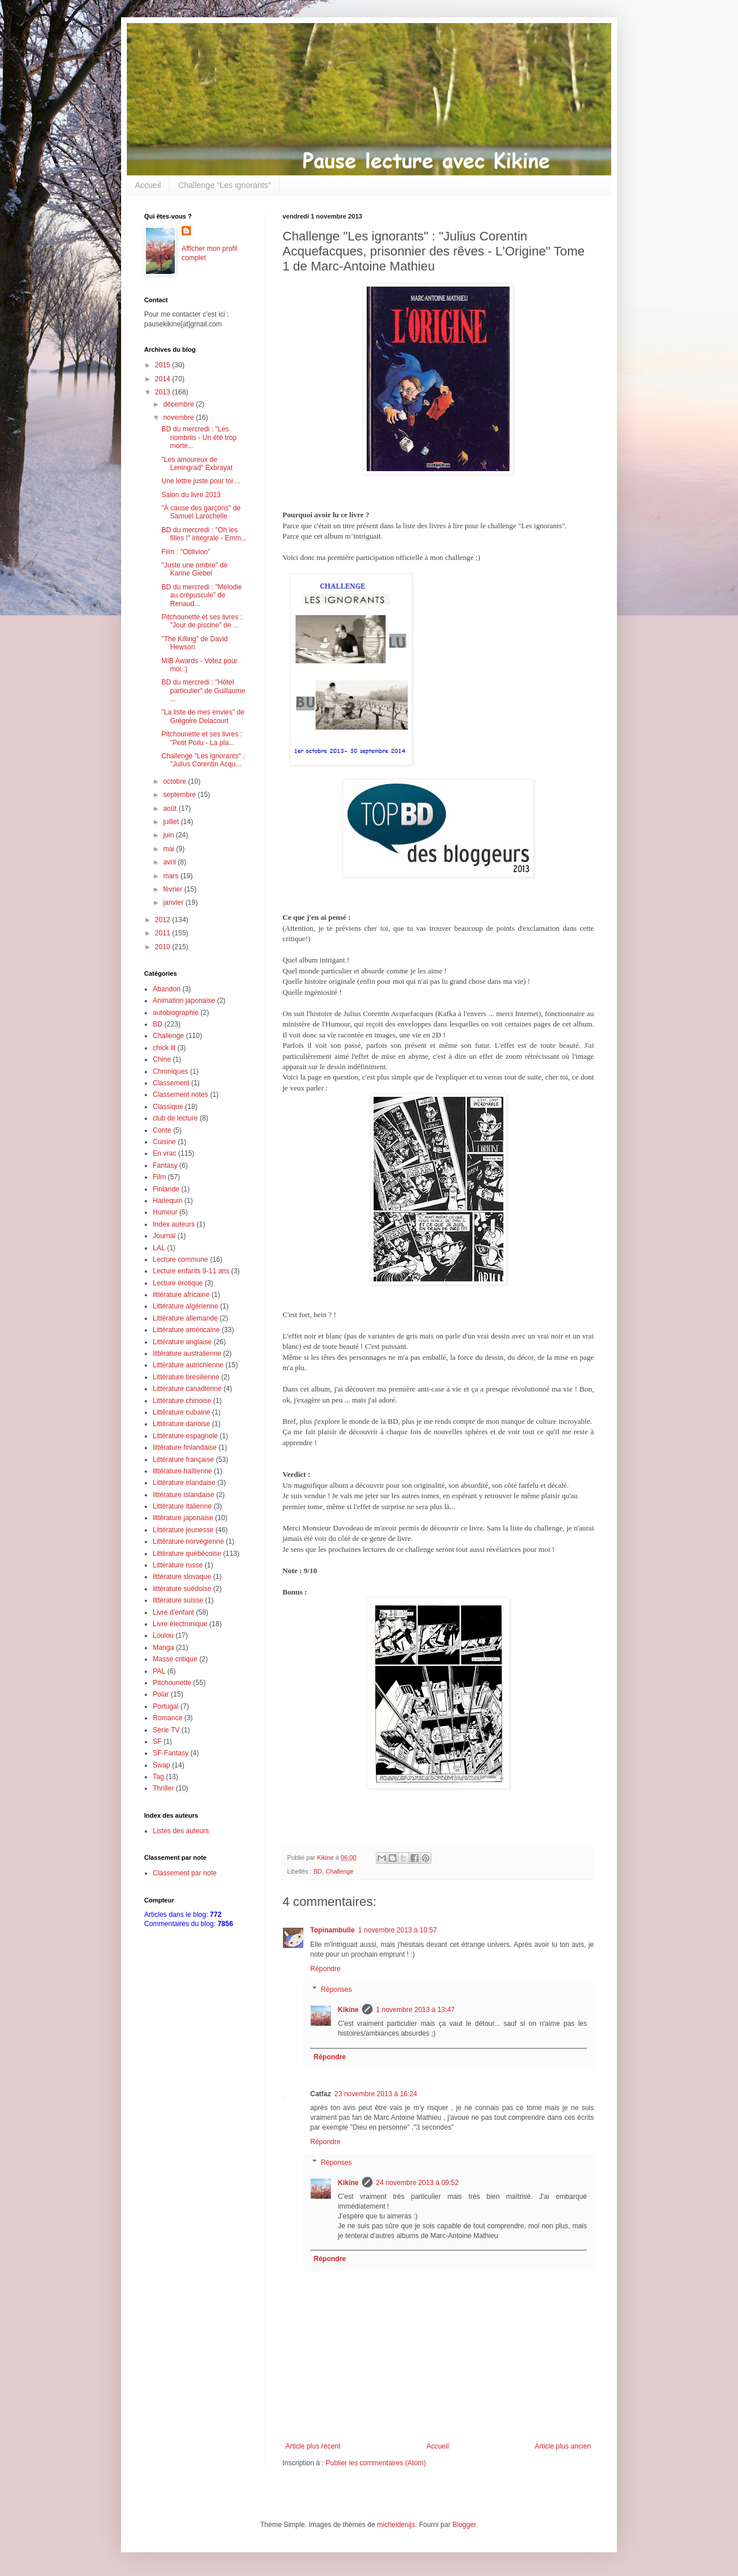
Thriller (163, 1788)
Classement (171, 1083)
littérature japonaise (183, 1518)
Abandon (166, 989)
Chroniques (170, 1071)
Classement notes (180, 1094)
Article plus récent (312, 2446)
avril (170, 862)
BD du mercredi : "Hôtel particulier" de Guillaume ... (203, 690)
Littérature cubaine (181, 1412)
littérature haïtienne (182, 1471)
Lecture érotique (178, 1283)
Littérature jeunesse (183, 1530)
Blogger (464, 2525)
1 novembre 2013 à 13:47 (415, 2010)
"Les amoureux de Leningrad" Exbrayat (196, 464)
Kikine (348, 2010)
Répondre (325, 1969)
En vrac (164, 1153)
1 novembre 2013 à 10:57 (397, 1930)
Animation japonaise (184, 1000)
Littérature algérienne (185, 1306)
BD (318, 1871)
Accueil (148, 185)
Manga (163, 1648)
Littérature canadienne (187, 1389)
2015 (163, 365)
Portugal (166, 1706)
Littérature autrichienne (188, 1365)
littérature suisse (178, 1600)
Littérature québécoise (187, 1554)
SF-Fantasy (171, 1753)
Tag (158, 1777)
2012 (163, 920)
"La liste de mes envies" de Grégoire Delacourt (202, 716)
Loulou (163, 1635)
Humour (165, 1212)
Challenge (340, 1871)
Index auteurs (174, 1224)
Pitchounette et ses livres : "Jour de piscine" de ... (201, 621)
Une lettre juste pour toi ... (200, 481)
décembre (179, 404)
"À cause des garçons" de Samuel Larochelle (200, 512)
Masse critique (175, 1659)
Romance (167, 1718)
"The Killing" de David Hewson (194, 643)
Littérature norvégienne (188, 1541)
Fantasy (165, 1165)
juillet (172, 822)
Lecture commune (180, 1259)
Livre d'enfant (173, 1612)
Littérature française (183, 1460)
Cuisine (164, 1142)
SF (157, 1742)
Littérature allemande (185, 1318)
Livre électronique (180, 1624)
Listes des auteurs (181, 1831)
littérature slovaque (182, 1577)
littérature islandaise (183, 1495)
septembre (180, 795)
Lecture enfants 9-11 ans (191, 1271)
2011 (163, 933)
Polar (161, 1694)
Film (159, 1177)
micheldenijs (396, 2525)
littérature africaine (181, 1295)
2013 (163, 392)
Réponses (336, 1989)
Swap (161, 1765)
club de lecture (175, 1118)
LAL (159, 1248)
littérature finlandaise (185, 1447)
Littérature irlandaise (184, 1483)
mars (171, 876)
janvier (174, 902)
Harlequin (167, 1201)
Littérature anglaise (182, 1342)
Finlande (166, 1189)
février (173, 889)
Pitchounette (172, 1683)
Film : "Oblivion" (185, 552)
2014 (163, 379)
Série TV (166, 1730)
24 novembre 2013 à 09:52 (417, 2183)
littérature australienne (187, 1353)
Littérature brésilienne (186, 1377)
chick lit (164, 1048)
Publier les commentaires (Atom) (376, 2463)
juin (169, 835)
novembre (179, 417)
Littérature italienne (182, 1506)
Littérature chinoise (182, 1401)
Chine (162, 1059)
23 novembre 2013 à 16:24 (375, 2094)
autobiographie (175, 1013)
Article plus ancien (563, 2446)
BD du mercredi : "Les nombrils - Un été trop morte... (198, 437)
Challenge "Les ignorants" (224, 185)
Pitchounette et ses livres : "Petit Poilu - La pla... (201, 738)
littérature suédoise (182, 1589)
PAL (159, 1671)
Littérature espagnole (185, 1436)
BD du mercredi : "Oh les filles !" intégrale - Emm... (204, 534)
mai (169, 849)
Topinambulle (332, 1930)
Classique (168, 1107)
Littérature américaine (186, 1330)
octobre (175, 781)
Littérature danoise (181, 1424)
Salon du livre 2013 (191, 495)
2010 (163, 947)
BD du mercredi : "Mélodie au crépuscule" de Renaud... (201, 595)
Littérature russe (178, 1565)
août (171, 808)
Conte (162, 1130)
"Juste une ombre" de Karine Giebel (194, 569)
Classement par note (185, 1873)
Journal (164, 1236)
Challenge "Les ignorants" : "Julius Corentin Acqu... (203, 760)
